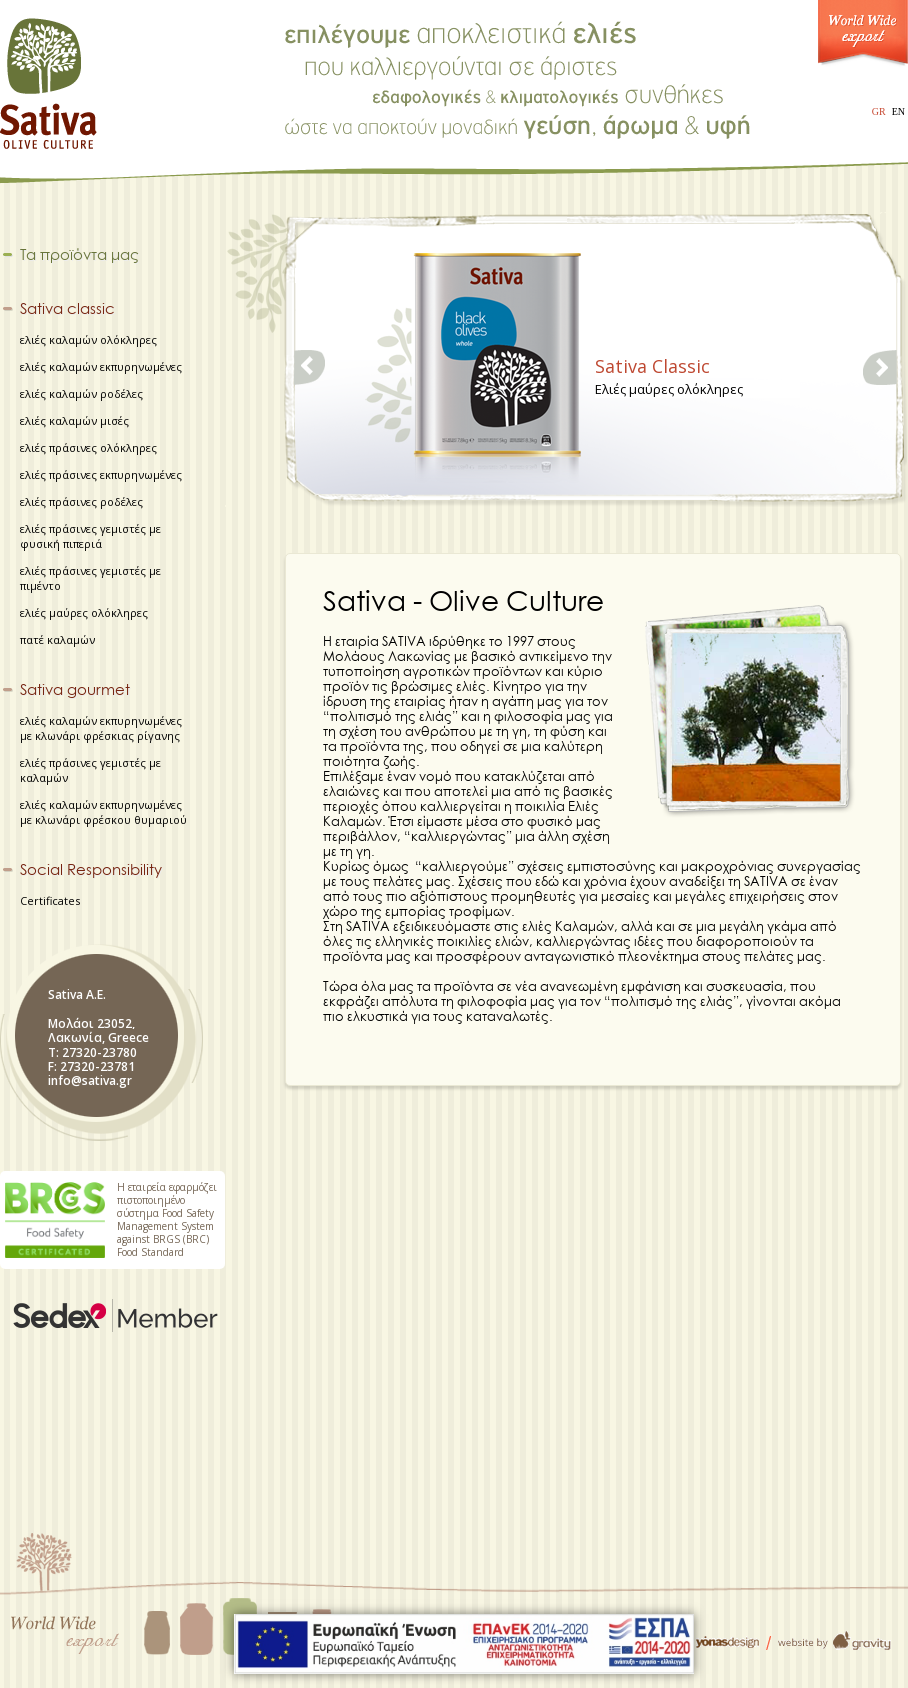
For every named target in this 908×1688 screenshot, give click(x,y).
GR (879, 111)
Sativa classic (67, 309)
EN (898, 111)
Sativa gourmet (75, 690)
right (880, 367)
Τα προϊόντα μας (79, 255)
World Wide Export (863, 37)
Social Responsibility (91, 870)
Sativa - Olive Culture (50, 77)
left (311, 367)
